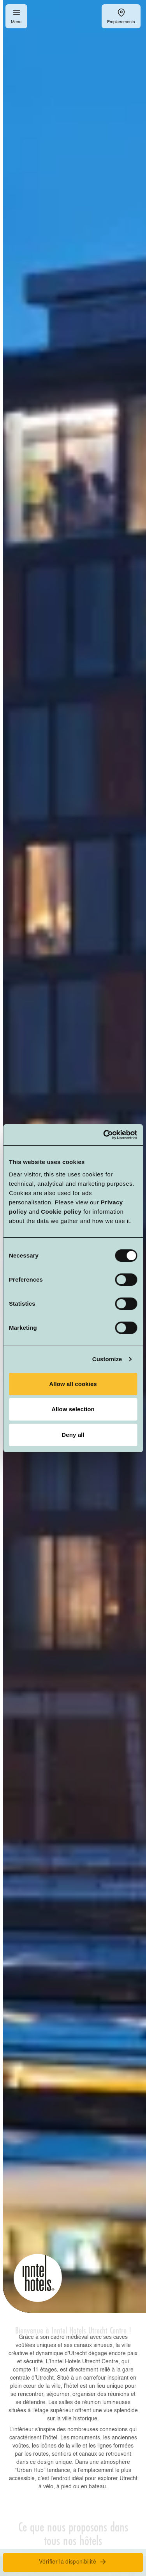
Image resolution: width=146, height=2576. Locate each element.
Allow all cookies (73, 1384)
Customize (107, 1359)
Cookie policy (61, 1211)
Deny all (73, 1434)
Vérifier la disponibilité (73, 2562)
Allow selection (73, 1409)
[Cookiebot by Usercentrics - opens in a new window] (104, 1135)
